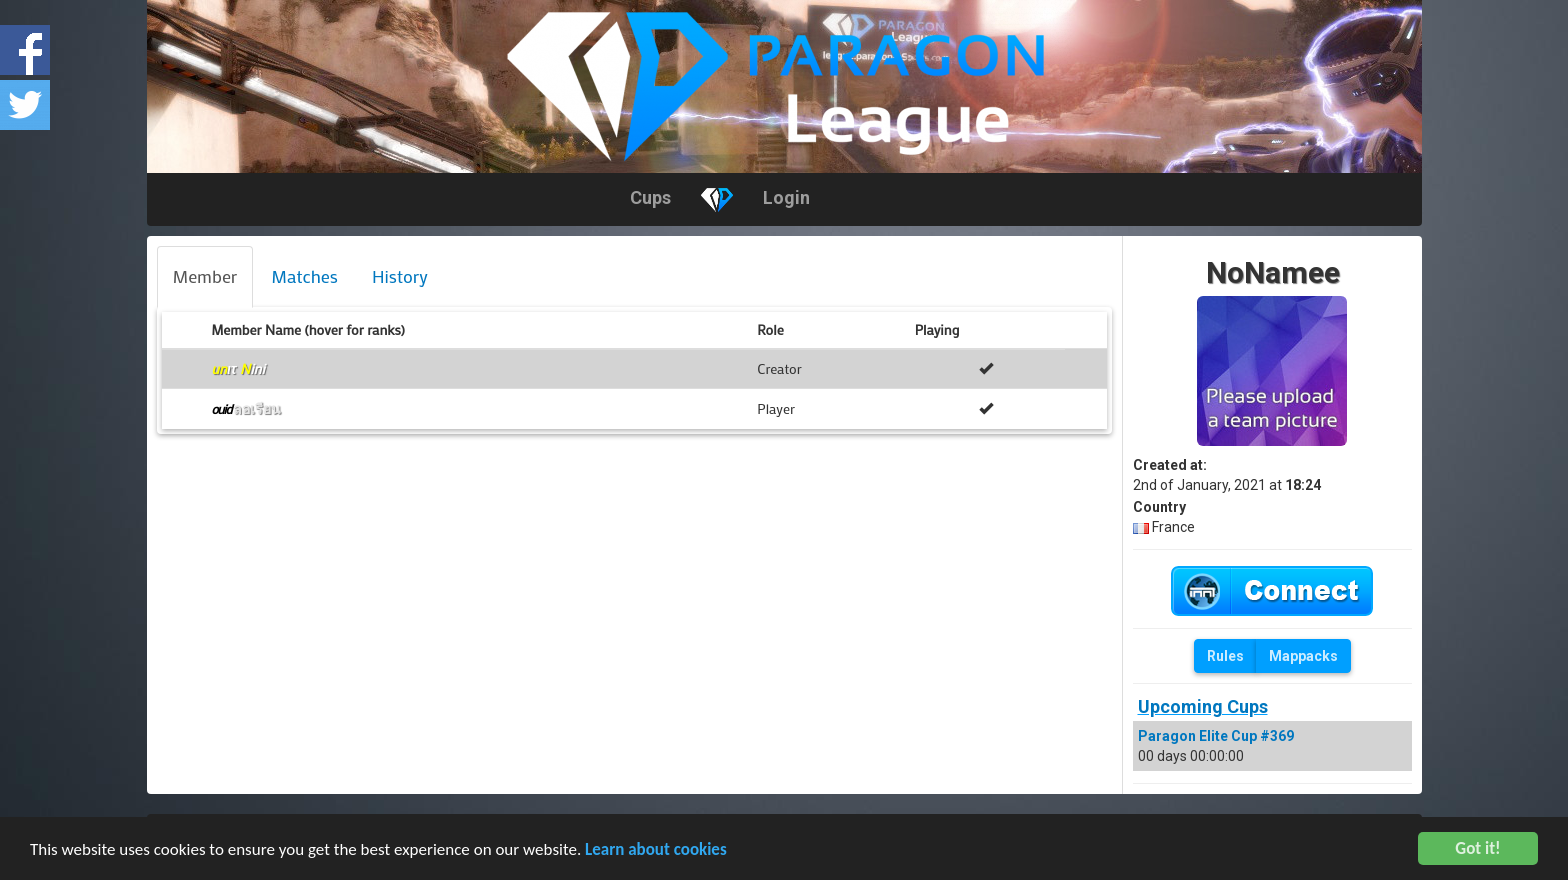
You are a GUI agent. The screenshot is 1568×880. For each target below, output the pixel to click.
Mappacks (1303, 656)
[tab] (205, 277)
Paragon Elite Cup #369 (1216, 736)
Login (786, 197)
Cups (650, 197)
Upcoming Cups (1203, 706)
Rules (1225, 656)
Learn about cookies (656, 851)
